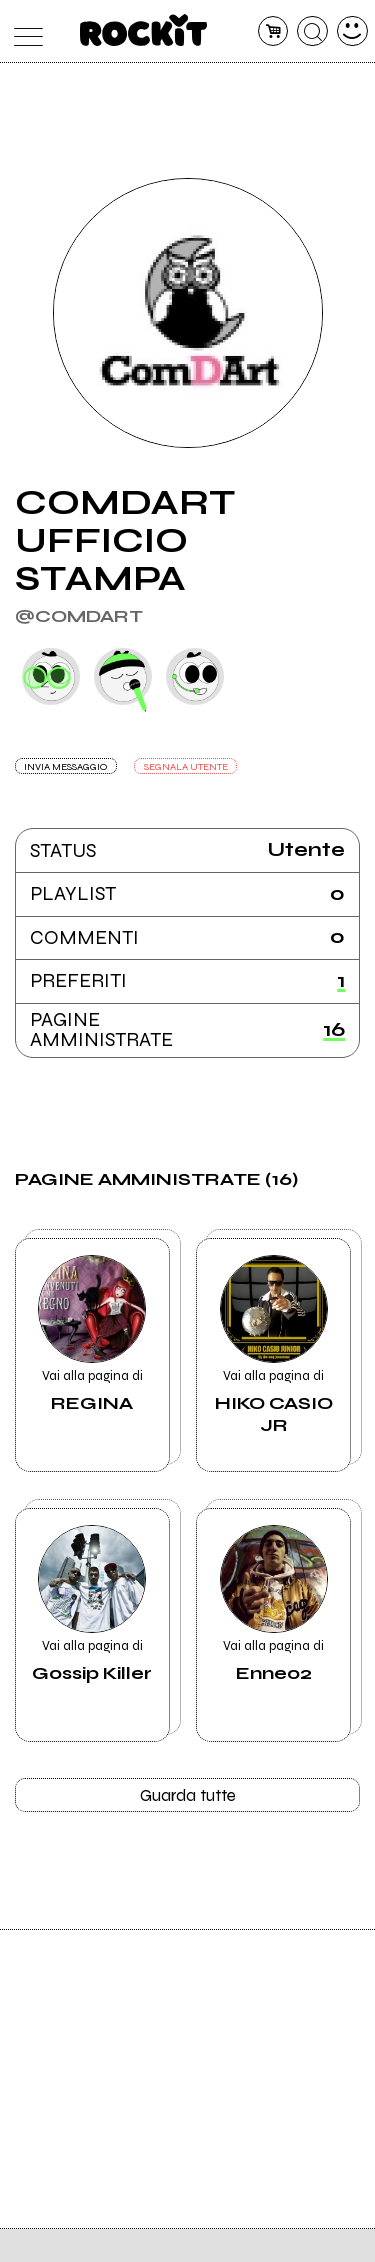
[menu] (23, 31)
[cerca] (312, 31)
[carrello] (273, 31)
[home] (143, 30)
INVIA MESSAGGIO (70, 767)
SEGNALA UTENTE (198, 767)
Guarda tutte (187, 1798)
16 (334, 1030)
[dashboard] (352, 31)
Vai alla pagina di (92, 1339)
